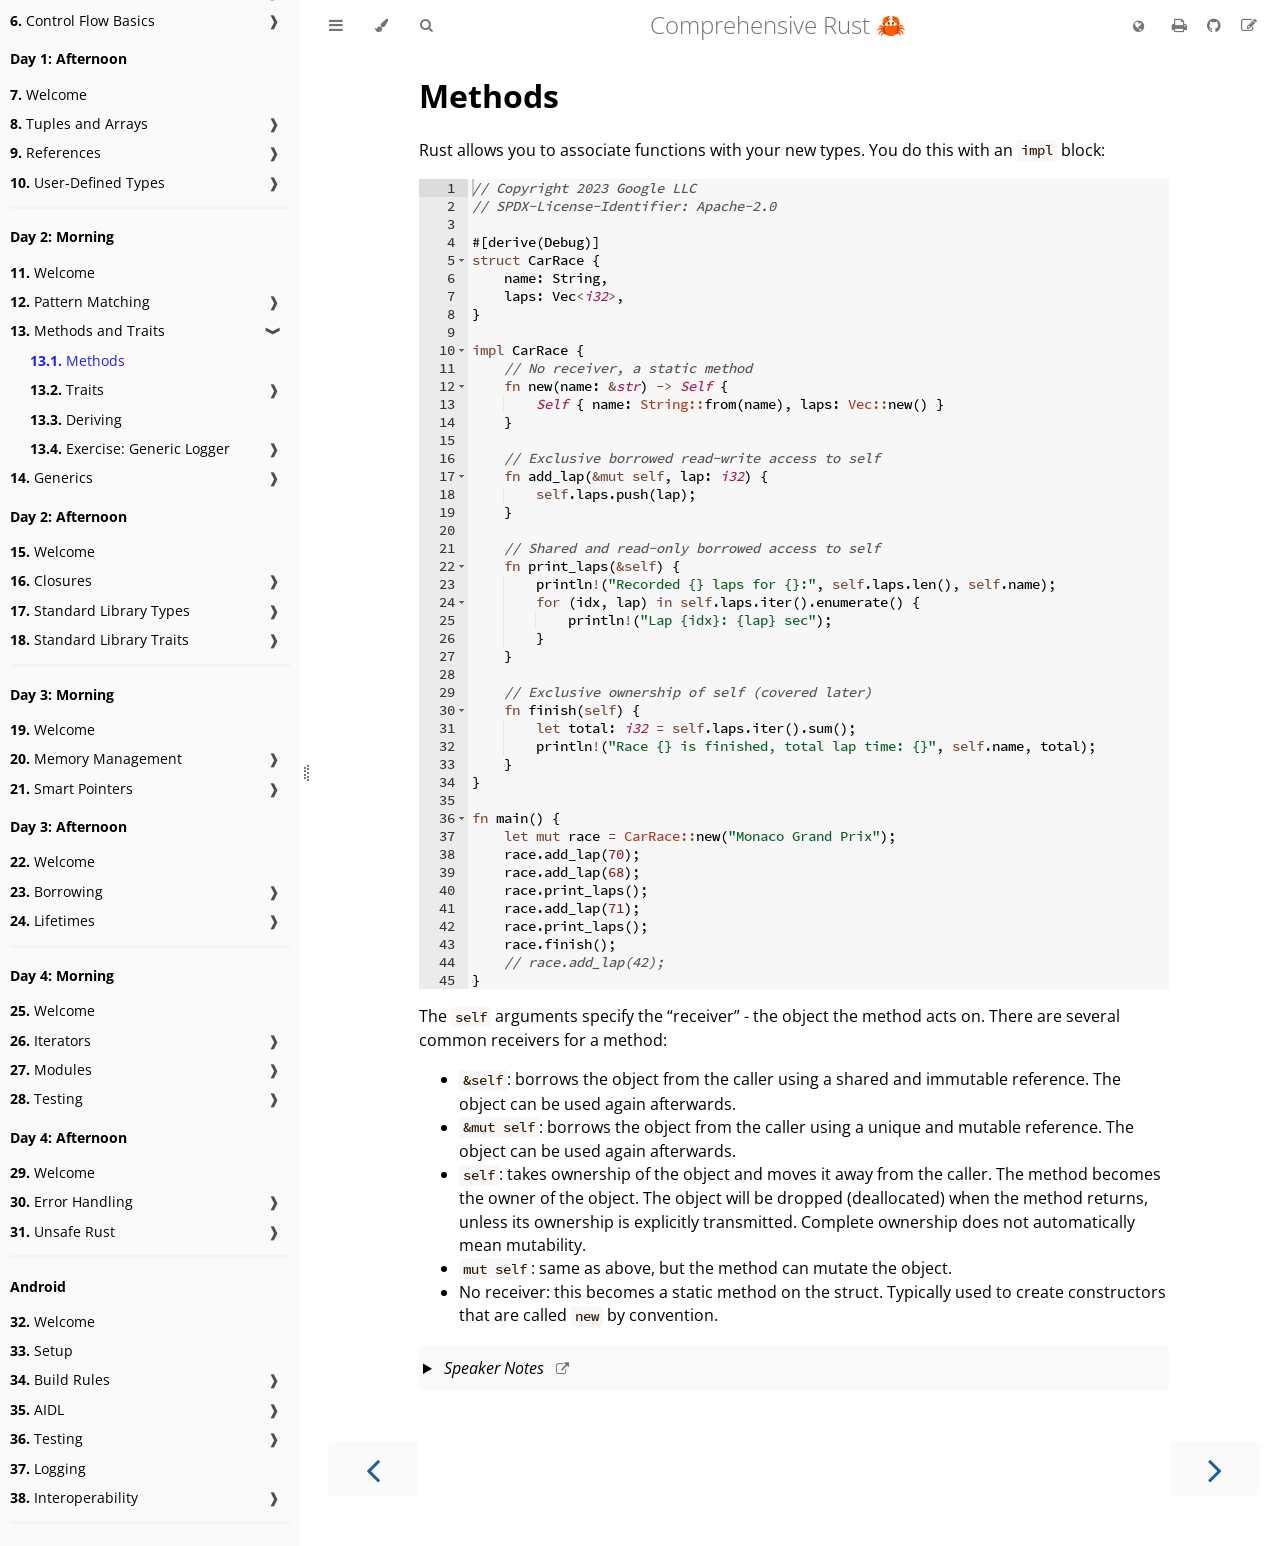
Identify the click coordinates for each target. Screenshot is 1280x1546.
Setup (41, 1350)
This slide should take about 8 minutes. (794, 1370)
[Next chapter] (1215, 1468)
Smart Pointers (71, 788)
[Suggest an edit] (1249, 25)
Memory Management (96, 758)
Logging (48, 1468)
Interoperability (74, 1497)
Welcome (48, 94)
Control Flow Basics (82, 20)
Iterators (50, 1040)
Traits (67, 389)
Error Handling (71, 1201)
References (55, 152)
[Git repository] (1216, 25)
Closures (51, 580)
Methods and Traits (87, 330)
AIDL (37, 1409)
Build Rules (60, 1379)
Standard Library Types (100, 610)
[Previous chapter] (373, 1468)
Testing (46, 1098)
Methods (77, 360)
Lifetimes (52, 920)
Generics (51, 477)
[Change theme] (381, 26)
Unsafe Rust (62, 1231)
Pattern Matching (80, 301)
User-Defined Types (87, 182)
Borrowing (56, 891)
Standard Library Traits (99, 639)
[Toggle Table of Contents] (336, 26)
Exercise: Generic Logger (130, 448)
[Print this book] (1181, 25)
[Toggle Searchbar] (426, 26)
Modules (51, 1069)
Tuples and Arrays (79, 123)
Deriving (76, 419)
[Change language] (1138, 27)
